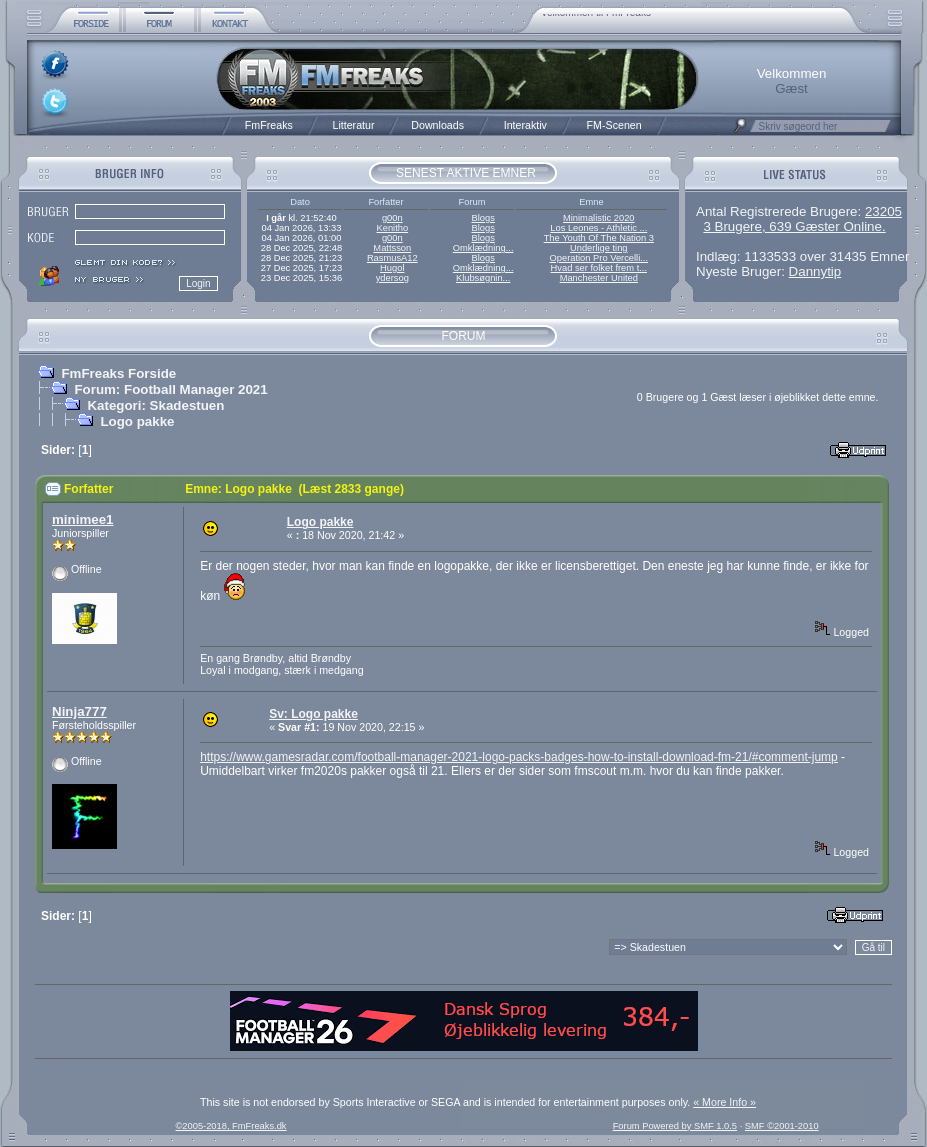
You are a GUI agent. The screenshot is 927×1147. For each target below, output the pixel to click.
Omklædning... (483, 248)
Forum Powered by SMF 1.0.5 (675, 1126)
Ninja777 (79, 711)
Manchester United (599, 278)
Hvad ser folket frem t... (599, 268)
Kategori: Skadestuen (155, 405)
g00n (392, 218)
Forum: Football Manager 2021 (170, 389)
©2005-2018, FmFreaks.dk (230, 1126)
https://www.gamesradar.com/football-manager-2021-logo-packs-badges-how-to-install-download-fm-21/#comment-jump (519, 757)
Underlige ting (599, 248)
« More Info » (724, 1102)
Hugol (392, 268)
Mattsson (392, 248)
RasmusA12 (392, 258)
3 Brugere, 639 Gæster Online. (794, 226)
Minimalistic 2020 (599, 218)
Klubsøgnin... (483, 278)
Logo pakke (137, 421)
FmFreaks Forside (118, 373)
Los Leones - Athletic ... (598, 228)
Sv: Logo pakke (313, 714)
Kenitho (392, 228)
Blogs (482, 218)
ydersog (392, 278)
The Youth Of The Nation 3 (599, 238)
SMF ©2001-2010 (782, 1126)
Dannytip (815, 271)
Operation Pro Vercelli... (599, 258)
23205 (883, 211)
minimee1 (83, 519)
